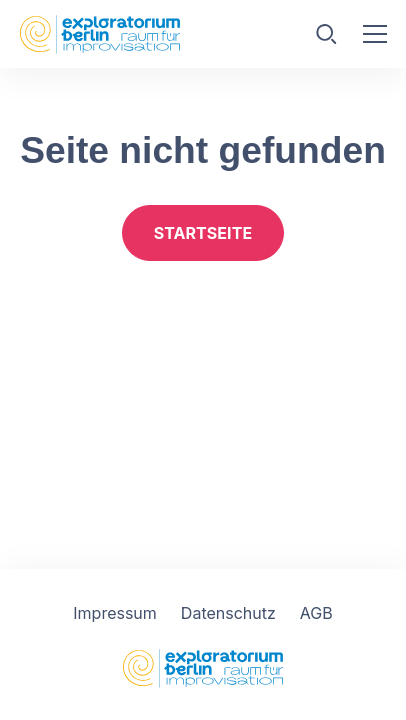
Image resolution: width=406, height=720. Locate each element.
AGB (316, 613)
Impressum (115, 613)
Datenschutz (228, 613)
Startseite (203, 233)
